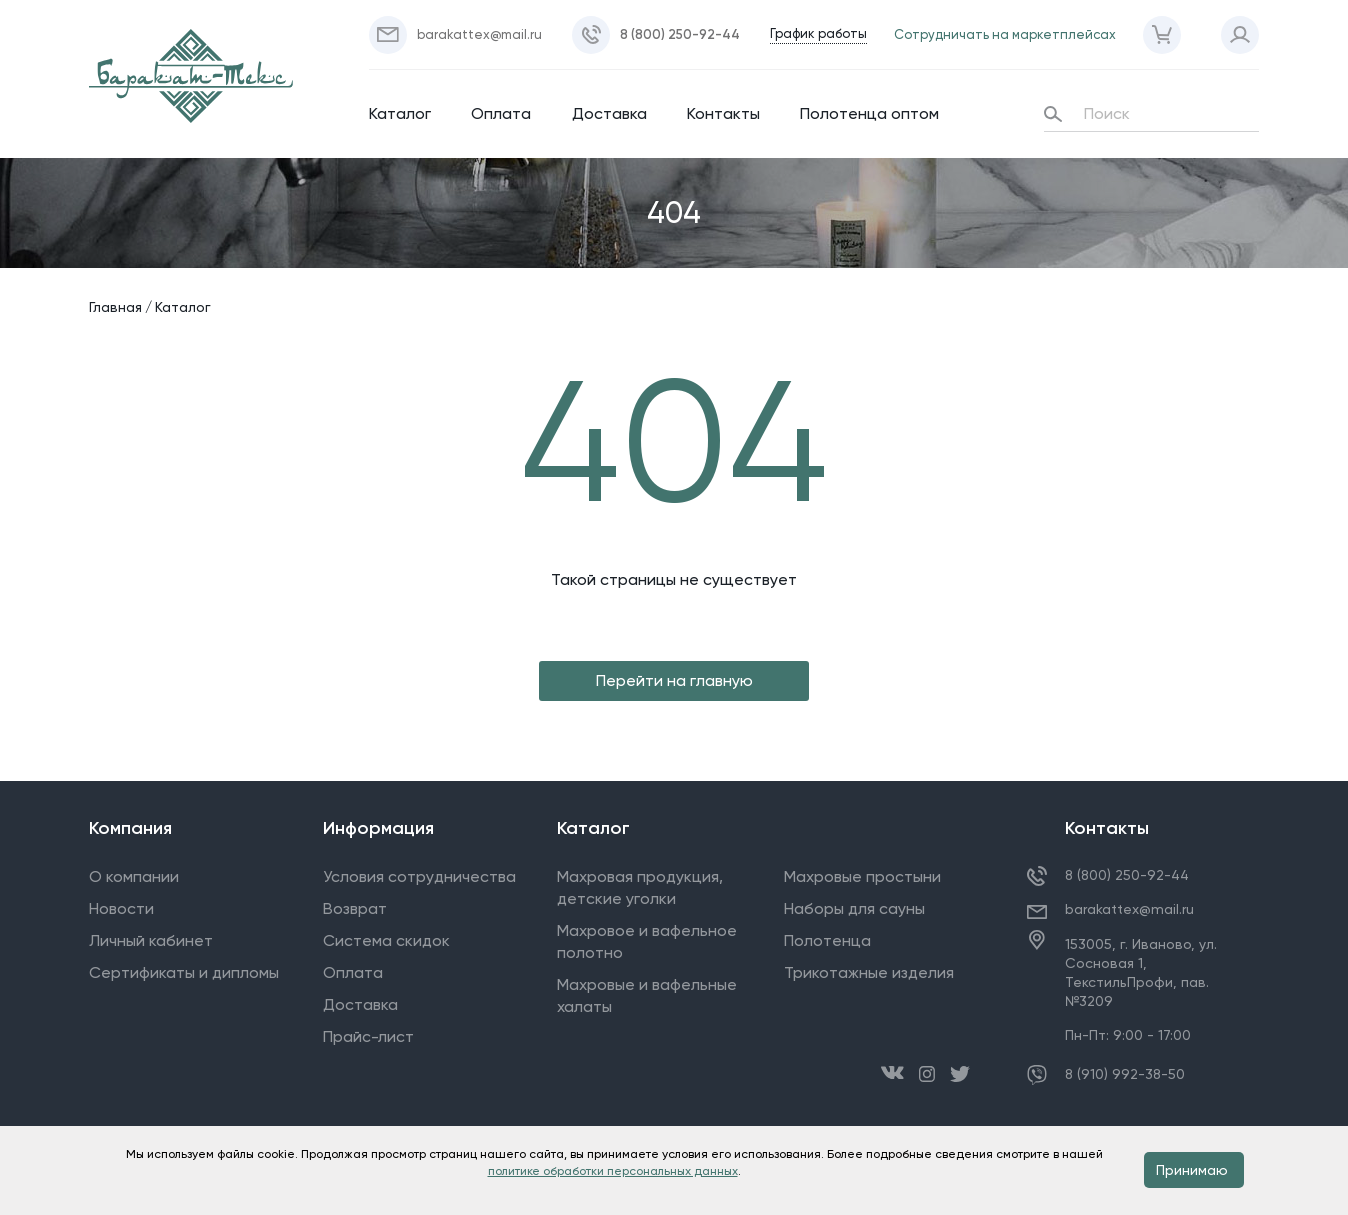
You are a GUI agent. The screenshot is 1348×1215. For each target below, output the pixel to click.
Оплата (501, 113)
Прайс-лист (368, 1036)
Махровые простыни (862, 876)
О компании (134, 876)
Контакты (723, 113)
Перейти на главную (674, 680)
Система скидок (386, 940)
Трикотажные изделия (869, 972)
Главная (115, 307)
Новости (121, 908)
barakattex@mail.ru (1129, 909)
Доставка (609, 113)
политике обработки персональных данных (613, 1171)
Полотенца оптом (869, 113)
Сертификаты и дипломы (184, 972)
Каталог (400, 113)
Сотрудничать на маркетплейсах (1005, 34)
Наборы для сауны (854, 908)
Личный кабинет (151, 940)
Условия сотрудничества (419, 876)
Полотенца (827, 940)
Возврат (355, 908)
